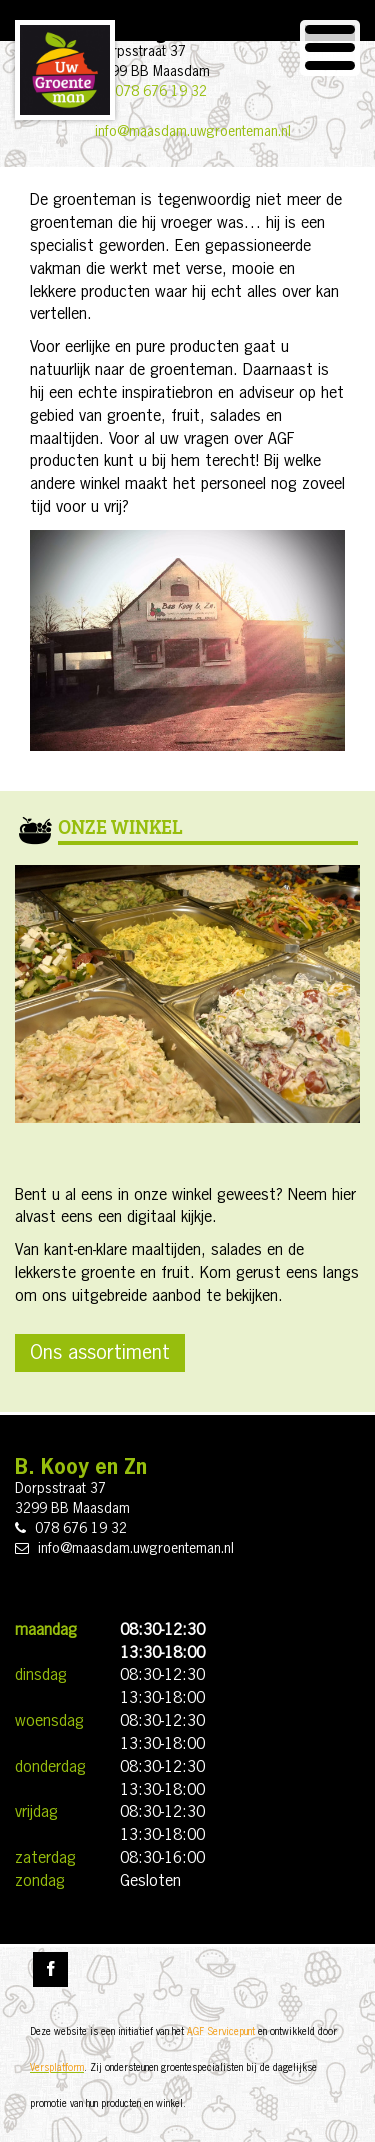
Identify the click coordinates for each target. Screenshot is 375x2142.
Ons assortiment (100, 1353)
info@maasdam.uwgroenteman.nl (193, 132)
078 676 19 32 (161, 92)
